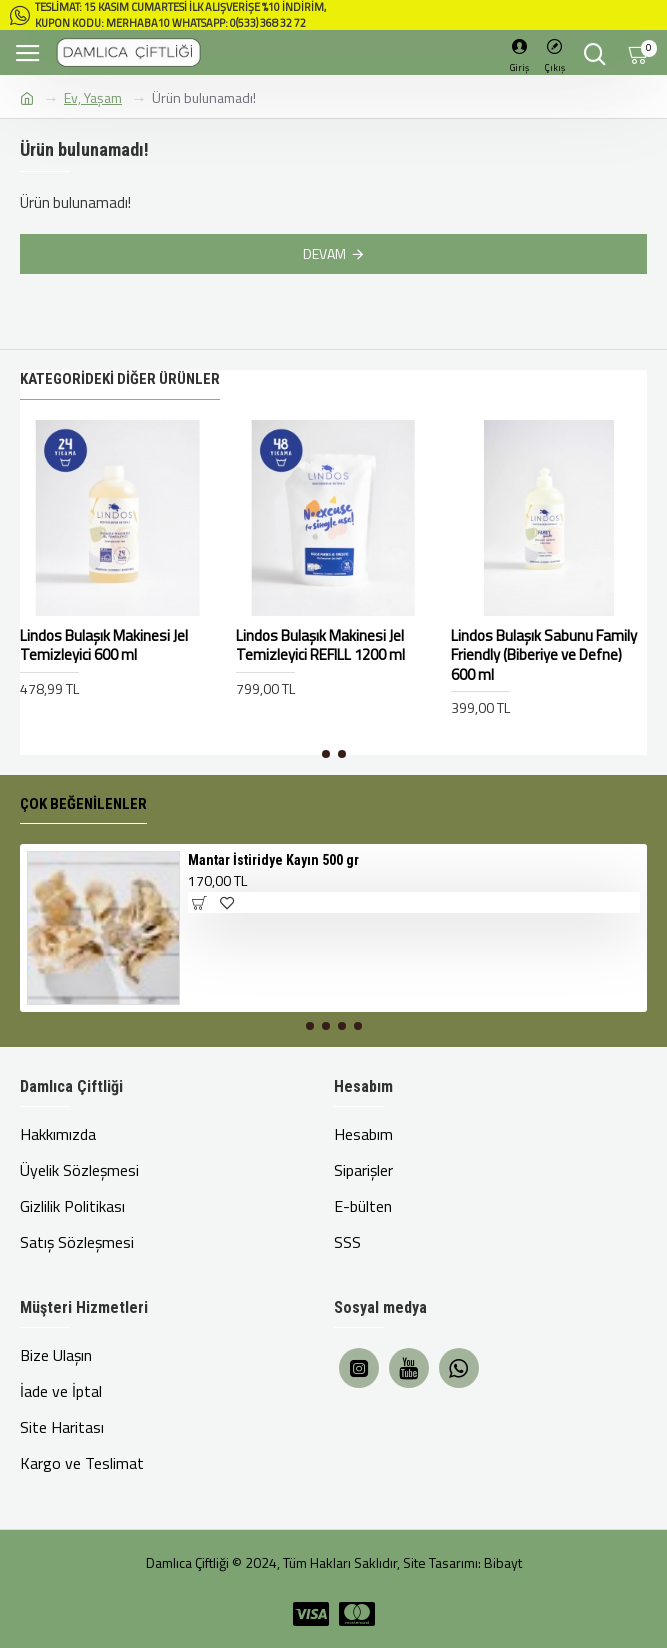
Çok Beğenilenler (83, 804)
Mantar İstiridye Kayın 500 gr (273, 860)
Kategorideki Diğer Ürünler (120, 379)
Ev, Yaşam (93, 97)
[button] (326, 754)
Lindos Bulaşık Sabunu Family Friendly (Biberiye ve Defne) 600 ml (544, 655)
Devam (324, 253)
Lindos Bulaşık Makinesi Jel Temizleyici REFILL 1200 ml (320, 645)
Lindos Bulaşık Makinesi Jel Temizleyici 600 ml (104, 645)
